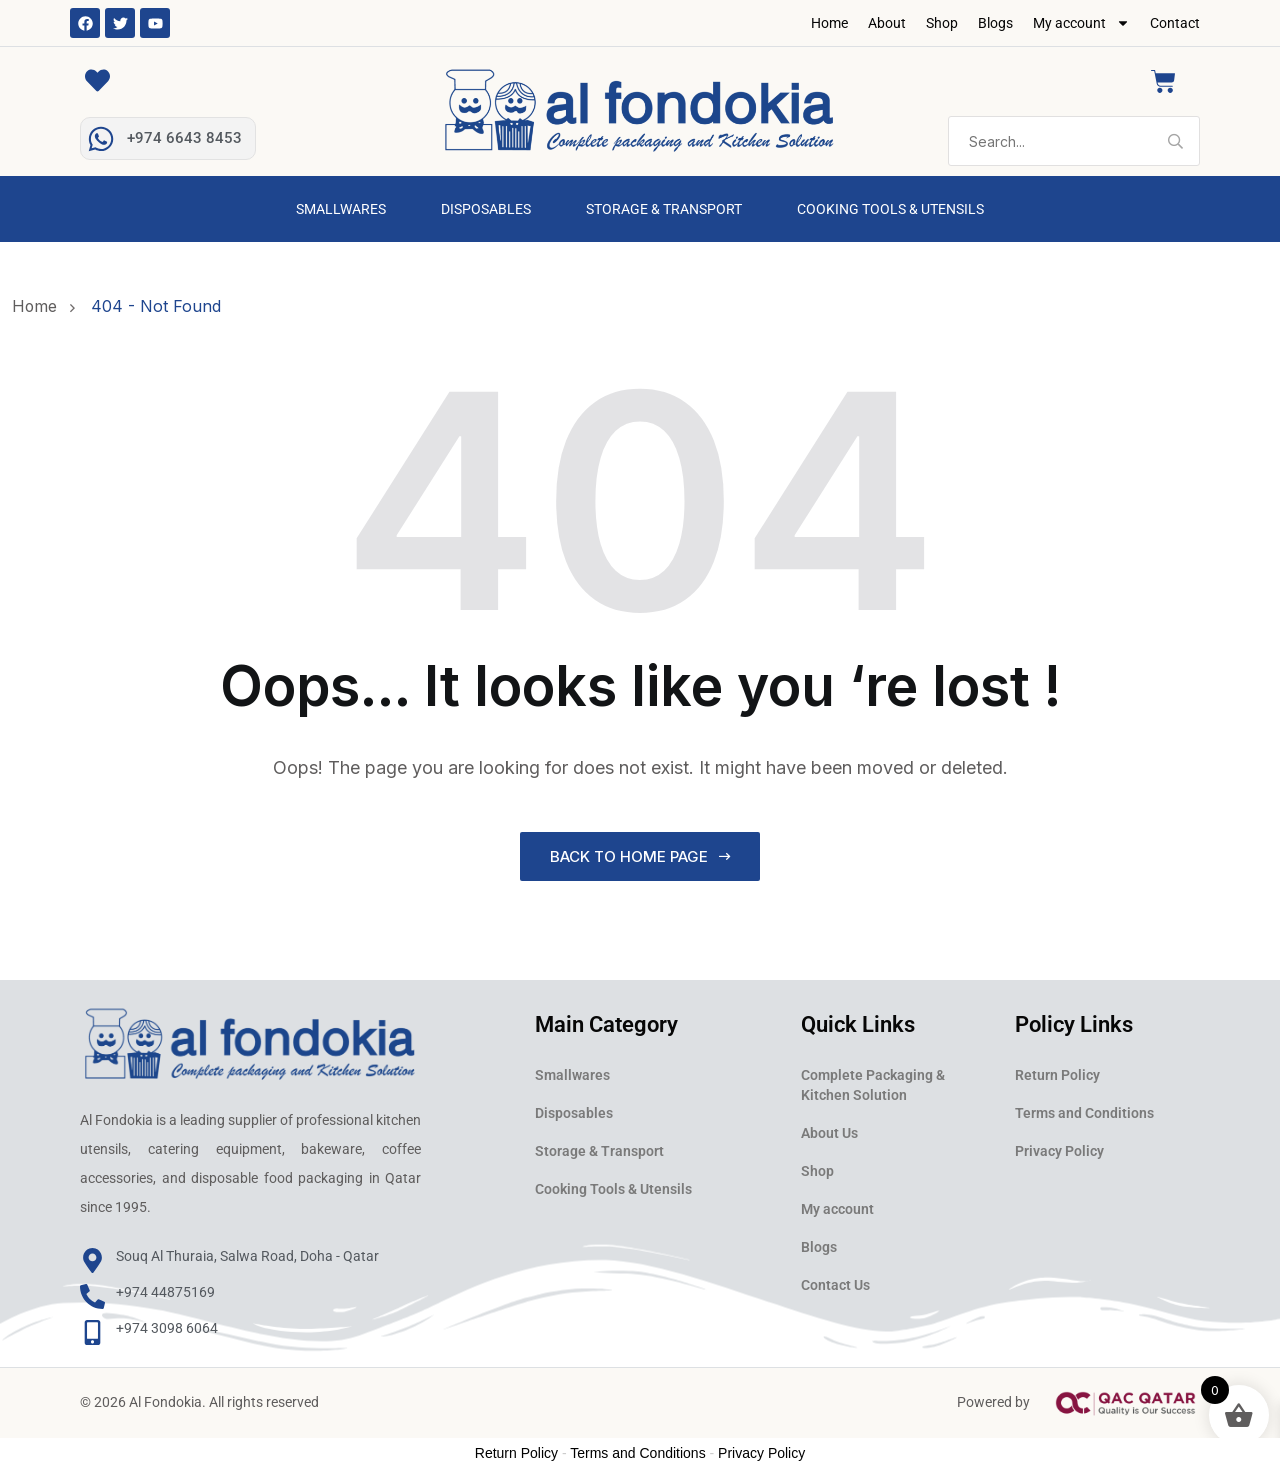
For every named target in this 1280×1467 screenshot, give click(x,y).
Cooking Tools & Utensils (890, 209)
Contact (1175, 23)
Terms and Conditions (1084, 1113)
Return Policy (1057, 1075)
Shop (942, 23)
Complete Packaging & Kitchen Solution (873, 1085)
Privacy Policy (1059, 1151)
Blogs (995, 23)
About (887, 23)
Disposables (486, 209)
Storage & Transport (664, 209)
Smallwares (341, 209)
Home (829, 23)
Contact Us (835, 1285)
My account (1081, 23)
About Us (829, 1133)
